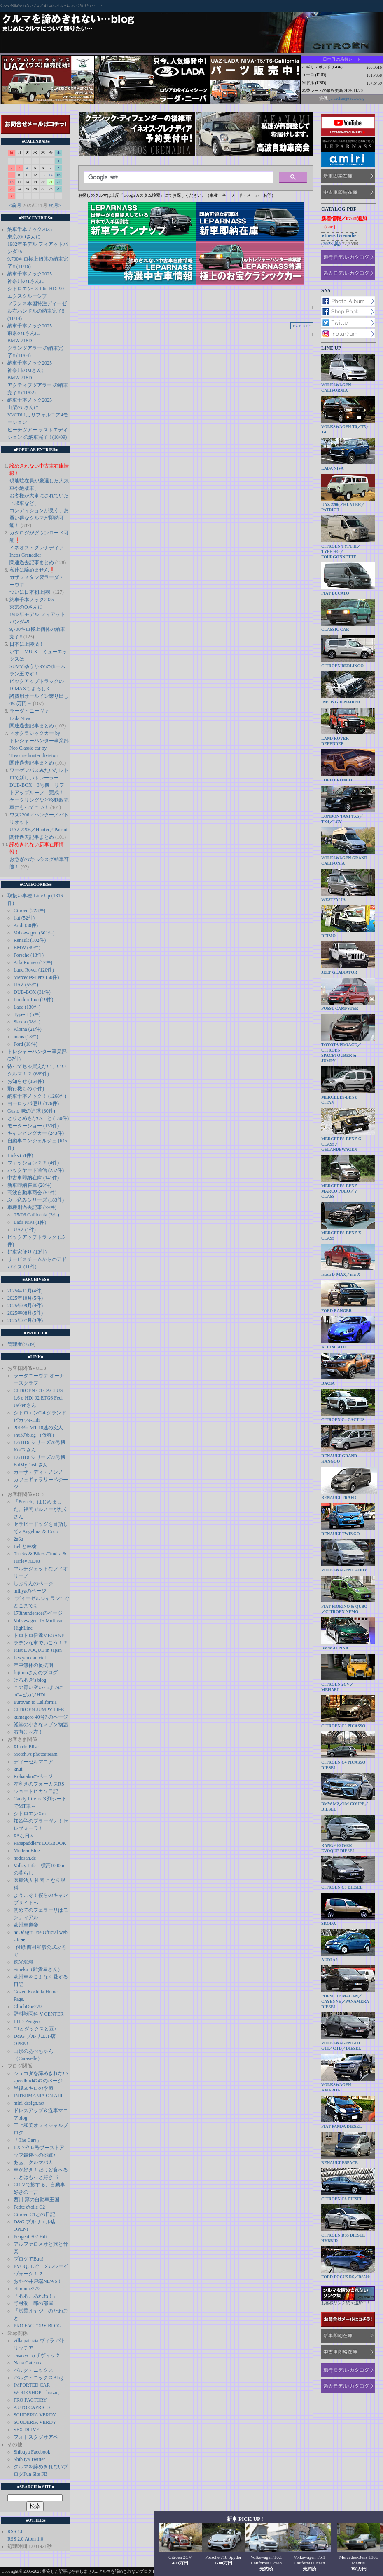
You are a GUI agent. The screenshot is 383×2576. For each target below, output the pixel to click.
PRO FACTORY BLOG (37, 2326)
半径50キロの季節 (33, 2088)
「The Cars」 (28, 2140)
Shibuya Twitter (29, 2459)
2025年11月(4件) (25, 1291)
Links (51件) (20, 1155)
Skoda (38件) (27, 1022)
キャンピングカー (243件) (35, 1133)
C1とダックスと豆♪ (35, 2029)
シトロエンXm (30, 1813)
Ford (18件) (25, 1044)
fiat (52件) (24, 918)
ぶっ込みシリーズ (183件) (35, 1200)
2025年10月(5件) (25, 1298)
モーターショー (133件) (33, 1126)
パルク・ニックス (33, 2370)
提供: (324, 98)
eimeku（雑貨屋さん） (38, 1969)
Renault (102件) (30, 940)
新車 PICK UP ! (245, 2519)
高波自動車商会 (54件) (31, 1192)
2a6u (18, 1539)
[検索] (177, 177)
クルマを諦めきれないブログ (21, 5)
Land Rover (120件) (34, 970)
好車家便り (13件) (27, 1252)
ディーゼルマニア (33, 1761)
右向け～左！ (28, 1732)
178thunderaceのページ (38, 1613)
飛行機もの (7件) (25, 1089)
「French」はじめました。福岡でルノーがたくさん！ (41, 1509)
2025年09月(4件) (25, 1305)
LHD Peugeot (27, 2021)
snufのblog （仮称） (35, 1435)
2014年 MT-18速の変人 (38, 1427)
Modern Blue (27, 1851)
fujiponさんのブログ (36, 1672)
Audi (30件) (26, 925)
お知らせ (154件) (25, 1081)
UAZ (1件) (25, 1230)
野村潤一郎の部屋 (33, 2303)
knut (18, 1769)
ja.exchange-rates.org (346, 98)
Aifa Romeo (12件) (33, 962)
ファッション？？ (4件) (33, 1163)
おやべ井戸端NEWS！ (38, 2281)
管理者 (14, 1344)
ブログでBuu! (28, 2259)
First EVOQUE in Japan (38, 1650)
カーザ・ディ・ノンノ (38, 1472)
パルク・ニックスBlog (38, 2378)
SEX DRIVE (26, 2429)
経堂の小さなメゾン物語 (41, 1724)
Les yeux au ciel (30, 1658)
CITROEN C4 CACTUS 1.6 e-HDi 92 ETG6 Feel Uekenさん (38, 1398)
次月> (55, 205)
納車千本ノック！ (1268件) (36, 1096)
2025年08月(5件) (25, 1313)
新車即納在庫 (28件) (29, 1185)
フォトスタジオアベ (36, 2437)
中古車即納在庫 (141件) (33, 1178)
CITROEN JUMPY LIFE (39, 1710)
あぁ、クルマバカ (33, 2162)
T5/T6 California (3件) (36, 1215)
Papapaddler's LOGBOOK (40, 1843)
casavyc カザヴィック (37, 2355)
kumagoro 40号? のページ (41, 1717)
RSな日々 (24, 1836)
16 (12, 182)
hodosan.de (25, 1858)
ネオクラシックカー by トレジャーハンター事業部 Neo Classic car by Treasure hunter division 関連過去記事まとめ (39, 748)
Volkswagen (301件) (34, 933)
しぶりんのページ (33, 1583)
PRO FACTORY (30, 2400)
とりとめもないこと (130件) (38, 1118)
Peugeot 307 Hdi (30, 2237)
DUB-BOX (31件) (32, 992)
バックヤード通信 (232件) (35, 1170)
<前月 (15, 205)
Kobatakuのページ (33, 1776)
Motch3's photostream (35, 1754)
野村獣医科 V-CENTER (38, 2014)
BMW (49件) (27, 947)
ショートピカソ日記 (36, 1791)
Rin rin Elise (26, 1747)
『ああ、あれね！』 (36, 2296)
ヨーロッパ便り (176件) (33, 1103)
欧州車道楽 (26, 1925)
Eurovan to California (35, 1702)
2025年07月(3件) (25, 1320)
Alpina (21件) (28, 1029)
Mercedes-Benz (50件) (36, 977)
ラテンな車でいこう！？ (41, 1643)
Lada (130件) (27, 1007)
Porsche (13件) (29, 955)
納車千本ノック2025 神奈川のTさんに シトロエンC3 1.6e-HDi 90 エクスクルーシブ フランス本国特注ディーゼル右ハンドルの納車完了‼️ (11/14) (37, 296)
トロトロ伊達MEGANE (39, 1635)
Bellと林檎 (25, 1546)
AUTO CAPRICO (32, 2407)
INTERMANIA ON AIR (38, 2095)
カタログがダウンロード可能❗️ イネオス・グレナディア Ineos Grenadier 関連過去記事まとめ (39, 547)
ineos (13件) (26, 1037)
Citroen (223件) (29, 910)
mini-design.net (29, 2103)
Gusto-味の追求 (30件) (31, 1111)
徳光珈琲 (23, 1962)
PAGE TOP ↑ (302, 326)
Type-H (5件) (27, 1014)
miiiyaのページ (30, 1591)
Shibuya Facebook (32, 2452)
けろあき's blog (30, 1680)
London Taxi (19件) (33, 999)
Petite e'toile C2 (29, 2207)
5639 (29, 1344)
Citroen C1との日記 (34, 2214)
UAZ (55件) (26, 985)
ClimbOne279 (28, 2006)
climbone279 (27, 2288)
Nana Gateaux (28, 2363)
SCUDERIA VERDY (35, 2415)
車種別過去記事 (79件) (31, 1207)
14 (51, 175)
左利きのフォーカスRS (39, 1784)
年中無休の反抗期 (33, 1665)
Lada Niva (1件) (30, 1222)
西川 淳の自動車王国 (36, 2199)
